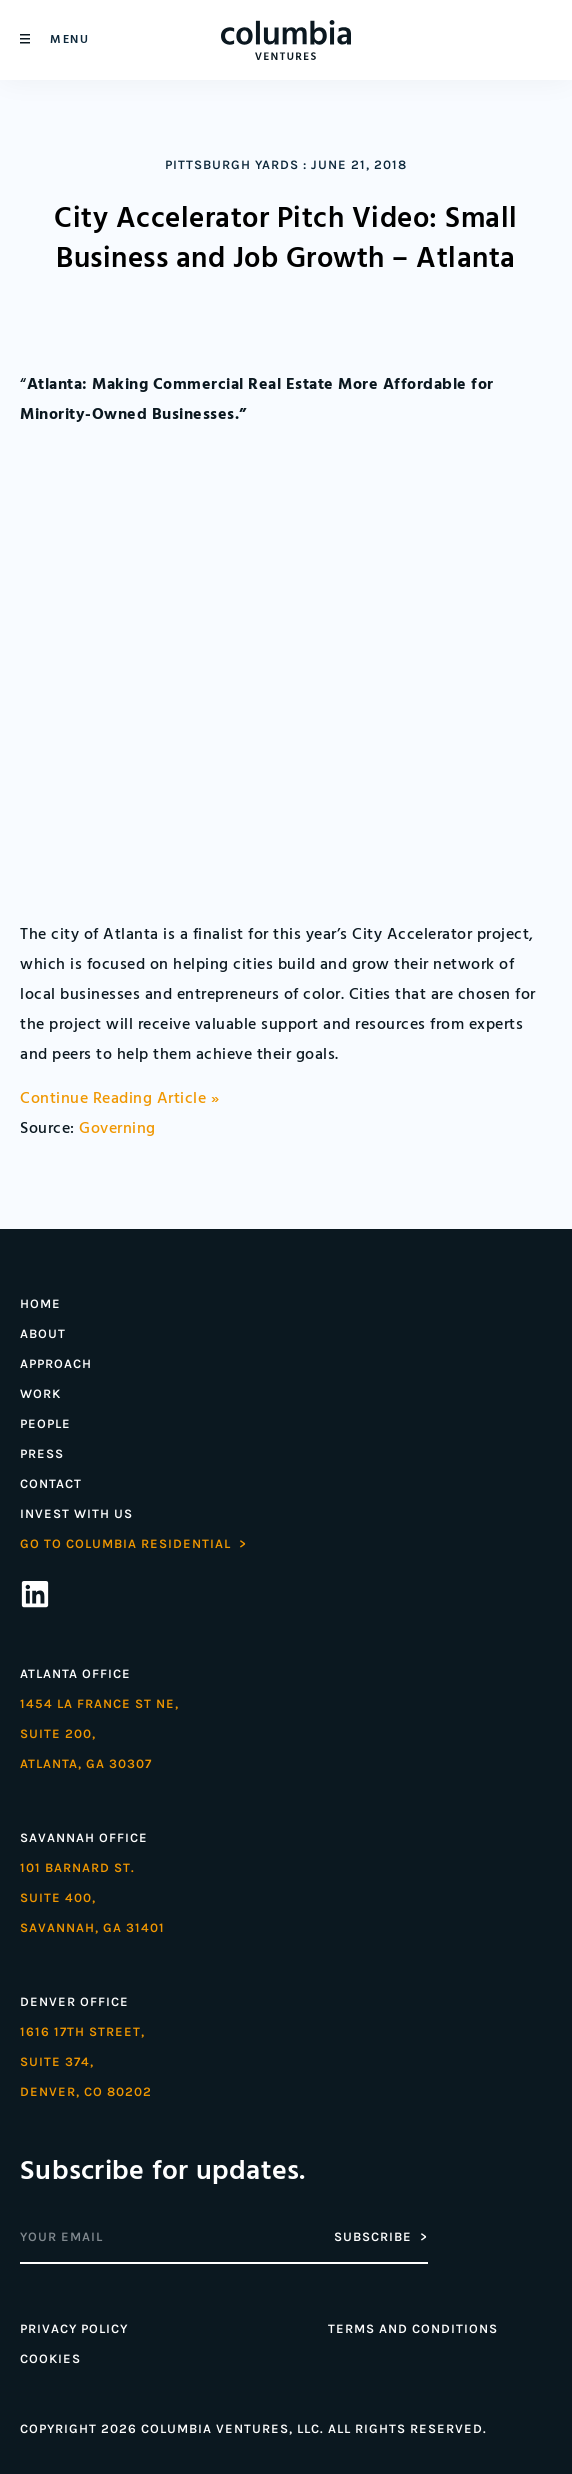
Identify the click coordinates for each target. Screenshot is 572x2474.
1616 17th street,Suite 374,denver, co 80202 (86, 2061)
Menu (69, 39)
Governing (117, 1129)
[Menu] (25, 39)
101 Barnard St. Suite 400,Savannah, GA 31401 (92, 1897)
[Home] (286, 40)
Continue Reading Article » (119, 1099)
